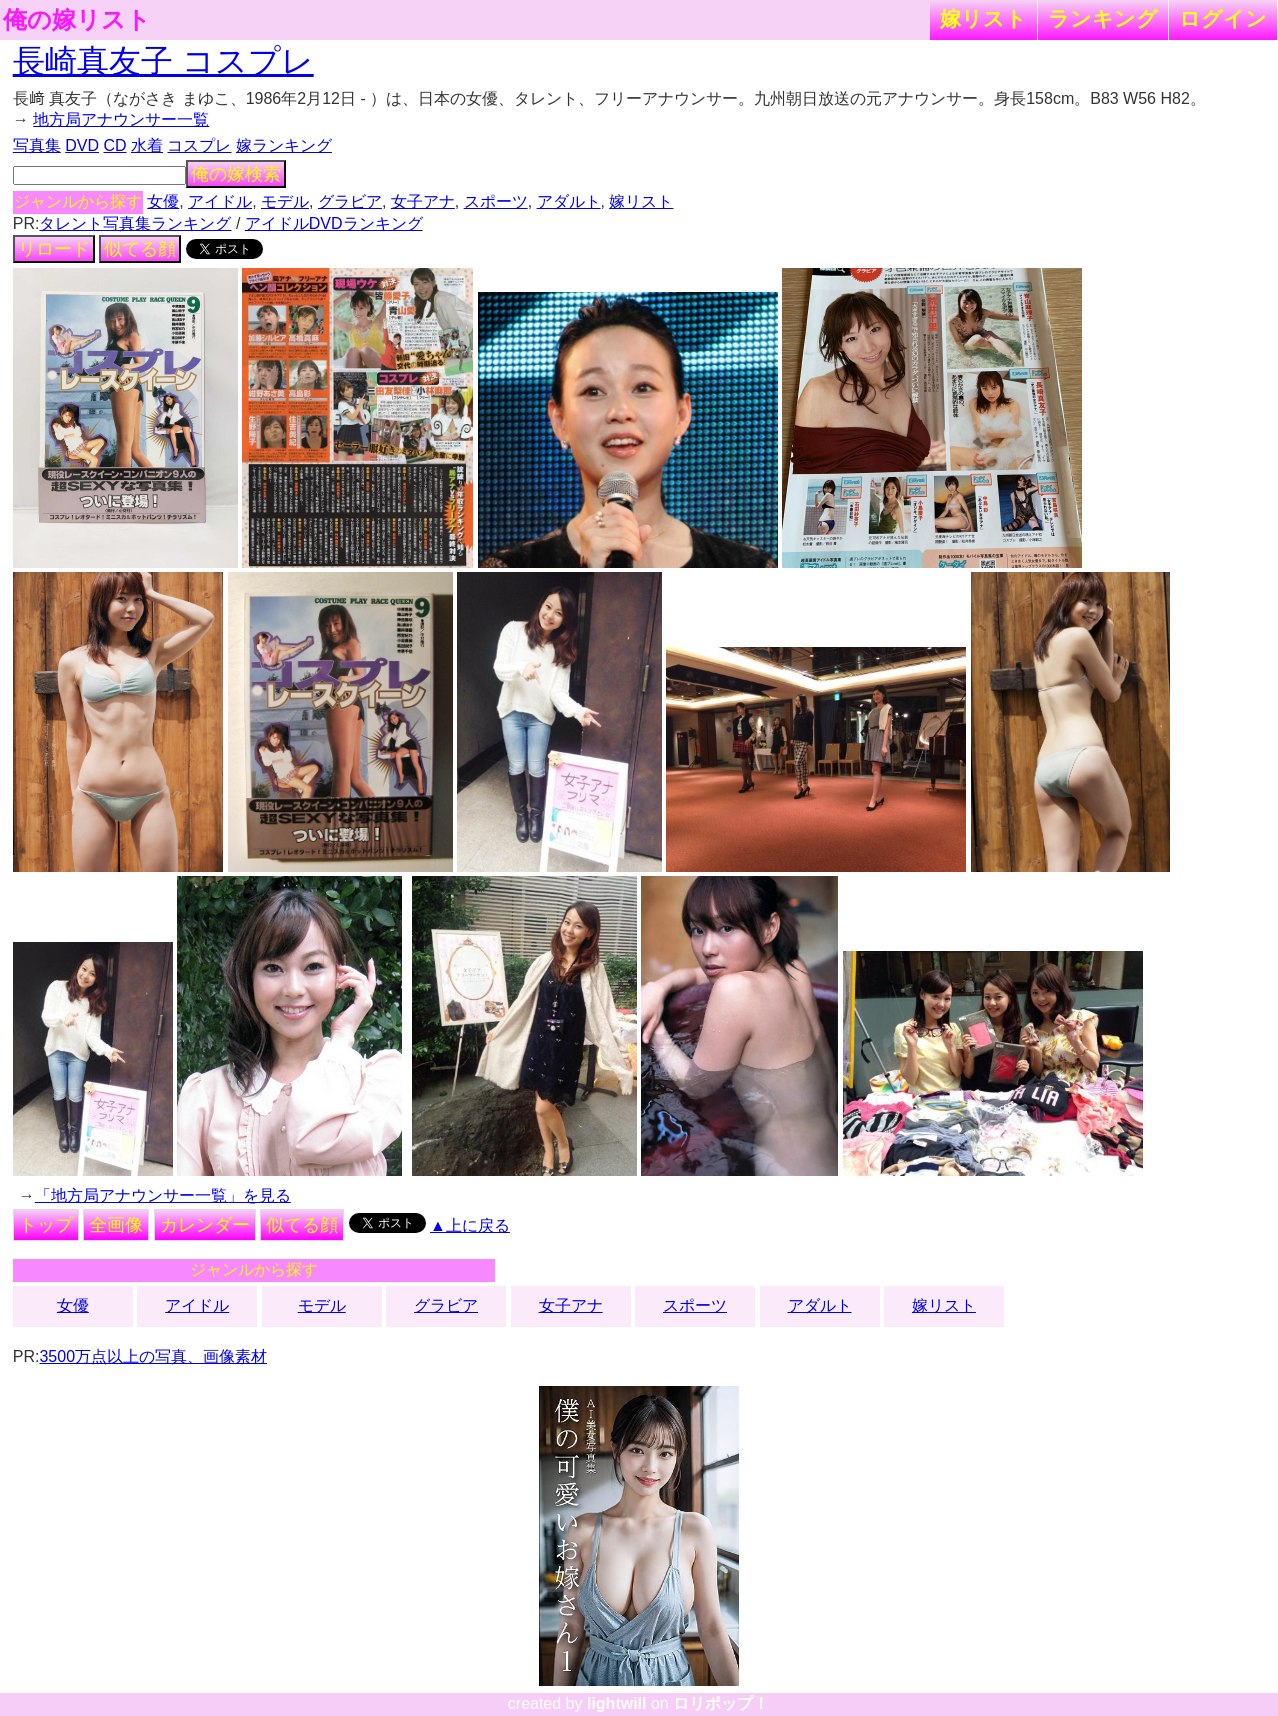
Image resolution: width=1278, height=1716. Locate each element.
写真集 (37, 145)
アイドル (220, 201)
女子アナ (423, 201)
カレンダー (205, 1225)
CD (114, 145)
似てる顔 (140, 249)
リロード (54, 249)
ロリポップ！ (721, 1703)
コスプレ (199, 145)
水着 (147, 145)
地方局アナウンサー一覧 (121, 119)
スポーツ (496, 201)
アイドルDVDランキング (334, 223)
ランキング (1103, 18)
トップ (46, 1225)
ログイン (1223, 18)
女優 (163, 201)
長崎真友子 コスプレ (163, 61)
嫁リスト (983, 18)
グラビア (350, 201)
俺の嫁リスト (77, 20)
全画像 (116, 1225)
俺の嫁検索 (236, 174)
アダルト (569, 201)
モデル (285, 201)
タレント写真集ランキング (135, 223)
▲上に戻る (470, 1225)
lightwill (617, 1703)
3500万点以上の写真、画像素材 (153, 1356)
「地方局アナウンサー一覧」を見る (163, 1195)
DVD (82, 145)
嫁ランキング (284, 145)
